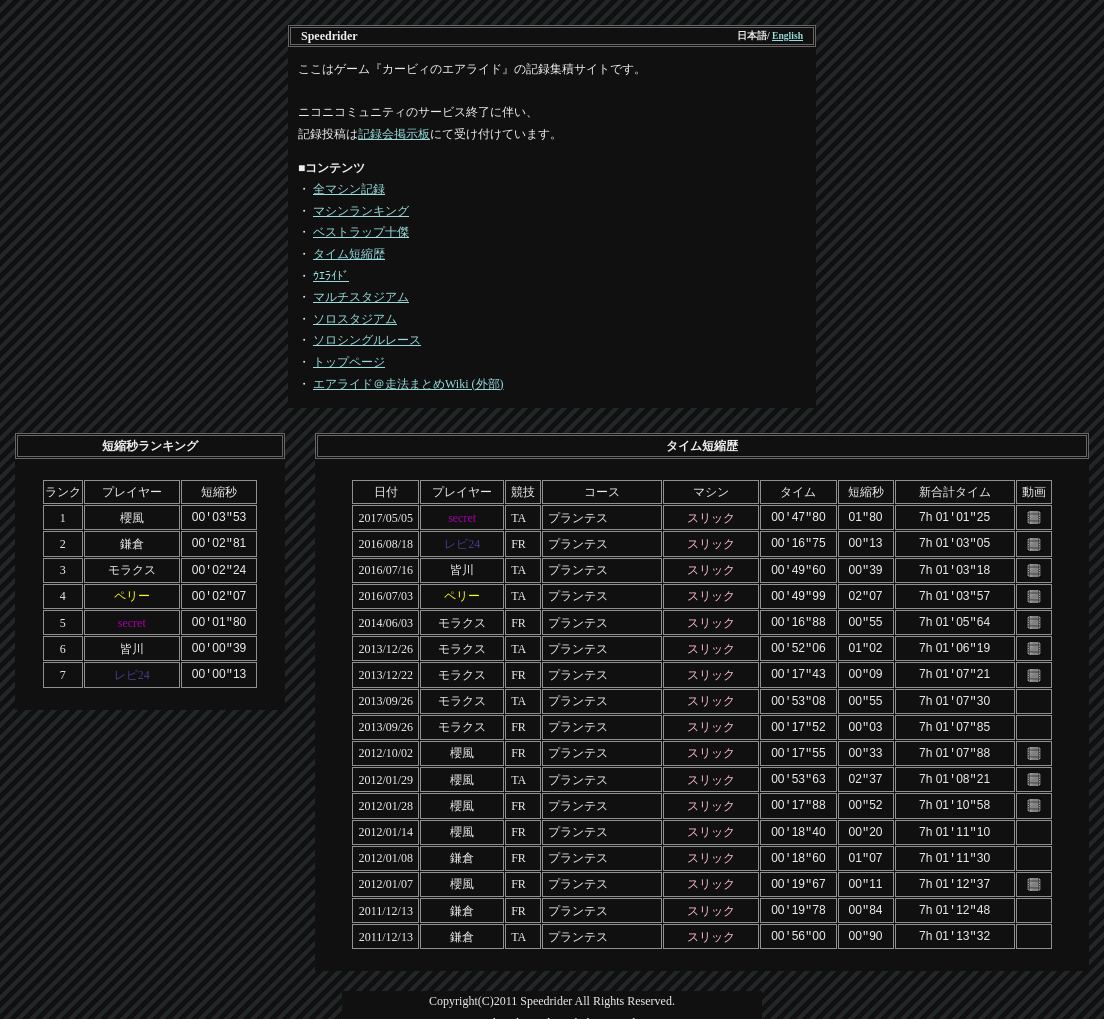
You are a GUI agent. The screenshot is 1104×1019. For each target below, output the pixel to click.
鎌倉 (132, 542)
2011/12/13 (386, 895)
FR (518, 542)
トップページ (349, 362)
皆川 (132, 643)
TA (518, 517)
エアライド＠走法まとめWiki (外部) (408, 384)
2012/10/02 (385, 744)
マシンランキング (361, 211)
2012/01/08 (385, 845)
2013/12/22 (385, 668)
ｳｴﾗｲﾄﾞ (331, 276)
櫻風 (132, 517)
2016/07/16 (385, 568)
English (787, 35)
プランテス (578, 517)
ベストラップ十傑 (361, 232)
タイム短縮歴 (349, 254)
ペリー (132, 593)
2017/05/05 (385, 517)
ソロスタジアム (355, 319)
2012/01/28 (385, 794)
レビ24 (132, 668)
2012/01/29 (385, 769)
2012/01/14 (385, 820)
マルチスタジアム (361, 297)
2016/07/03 (385, 593)
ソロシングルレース (367, 340)
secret (132, 618)
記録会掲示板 (394, 134)
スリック (711, 517)
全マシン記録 (349, 189)
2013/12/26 (385, 643)
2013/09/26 (385, 694)
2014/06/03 (385, 618)
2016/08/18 (385, 542)
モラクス (132, 568)
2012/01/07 (385, 870)
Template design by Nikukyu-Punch (552, 1006)
